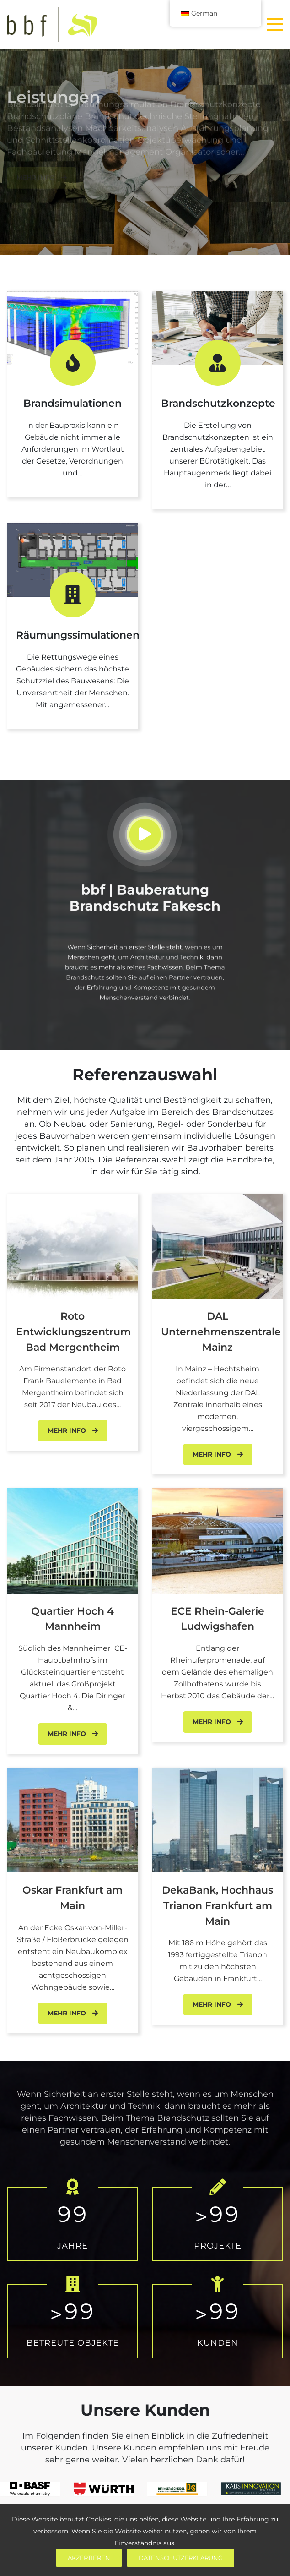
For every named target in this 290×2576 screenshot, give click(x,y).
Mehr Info (73, 1430)
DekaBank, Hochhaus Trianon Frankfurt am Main (217, 1905)
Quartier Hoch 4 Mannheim (72, 1619)
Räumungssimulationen (78, 635)
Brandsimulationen (72, 403)
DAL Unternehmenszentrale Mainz (221, 1331)
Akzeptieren (89, 2557)
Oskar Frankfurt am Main (72, 1898)
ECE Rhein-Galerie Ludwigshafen (217, 1619)
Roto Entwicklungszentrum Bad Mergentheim (73, 1331)
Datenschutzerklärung (181, 2557)
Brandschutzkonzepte (218, 403)
